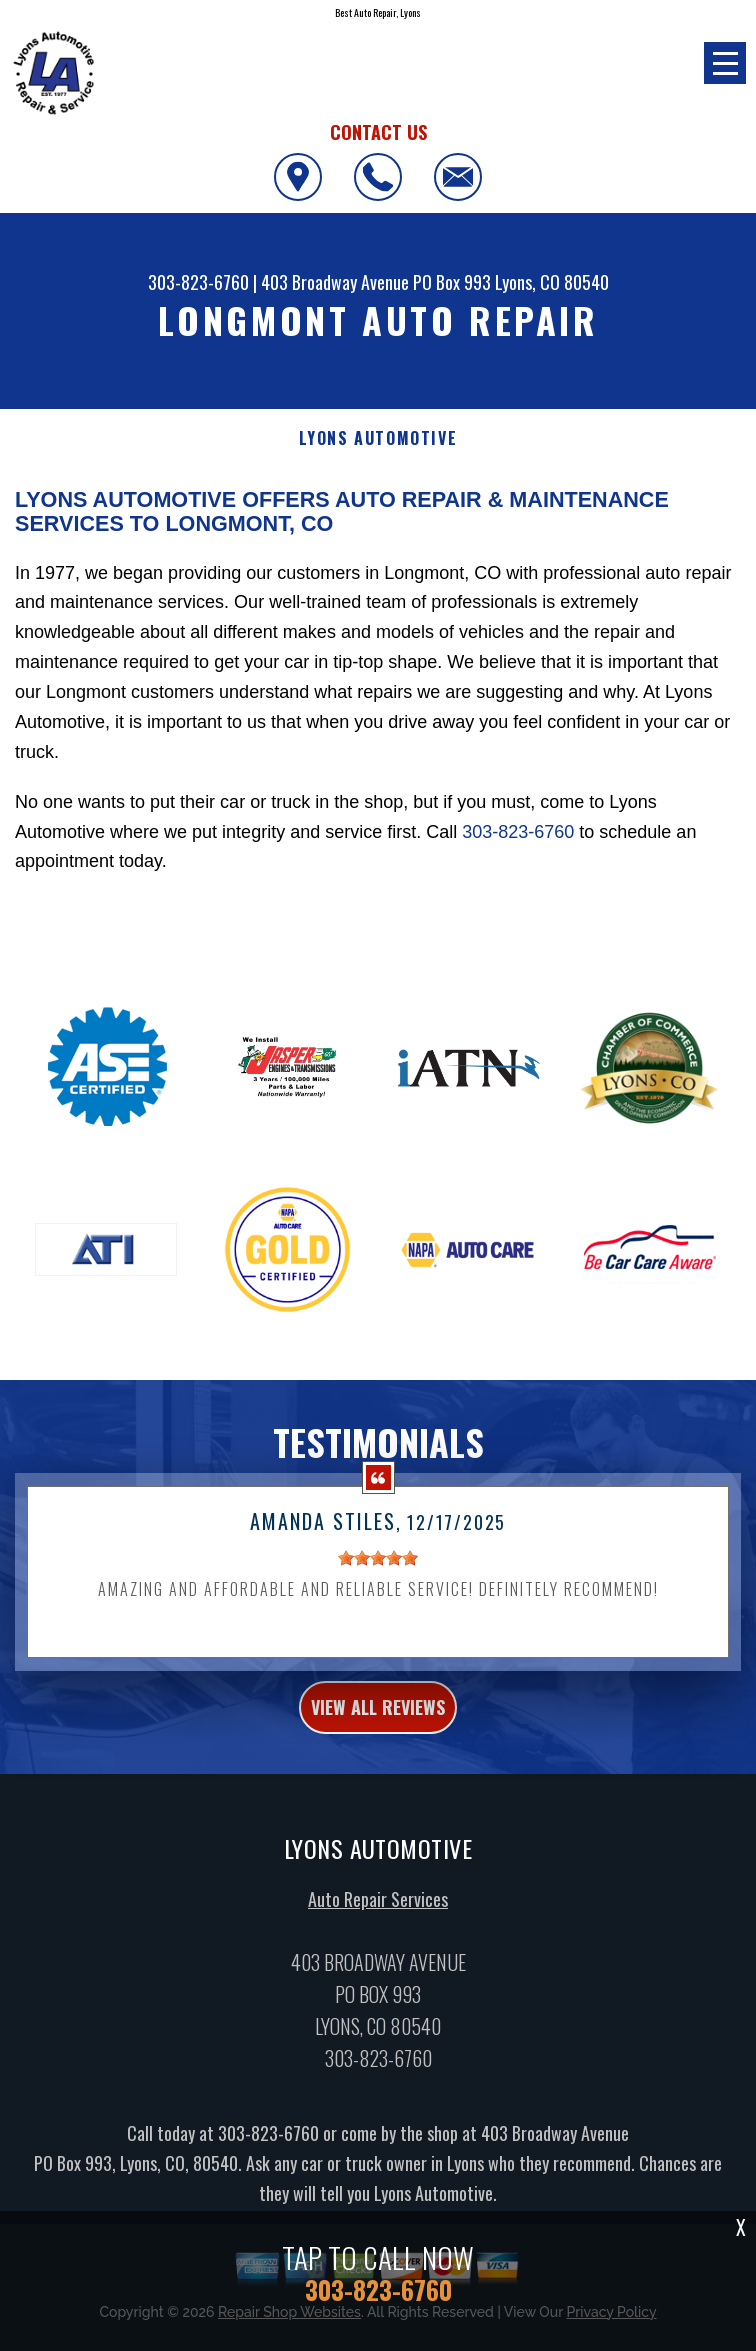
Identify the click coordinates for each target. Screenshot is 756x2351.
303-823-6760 (198, 282)
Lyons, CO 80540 (552, 282)
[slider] (378, 1583)
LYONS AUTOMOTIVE (378, 438)
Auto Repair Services (378, 1923)
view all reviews (378, 1731)
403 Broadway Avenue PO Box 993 (376, 282)
